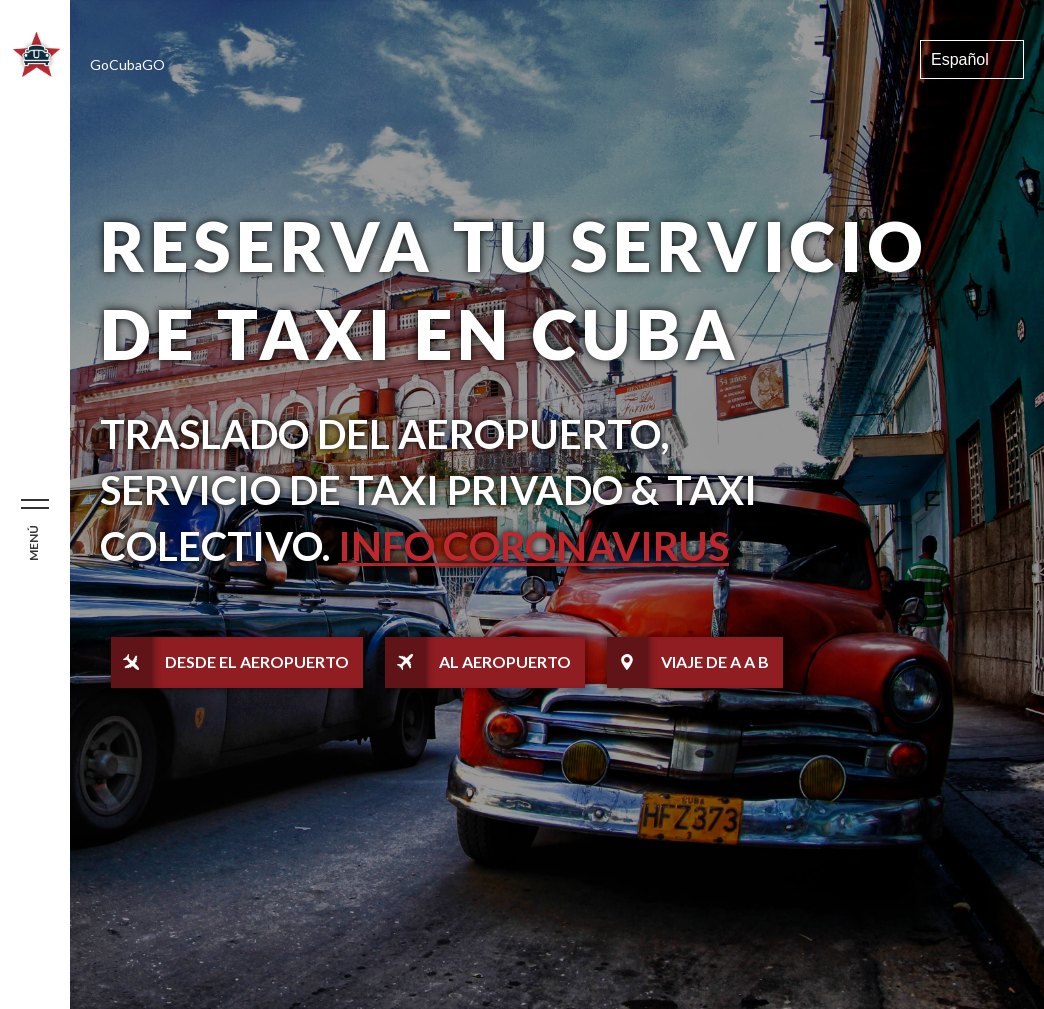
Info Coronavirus (533, 546)
